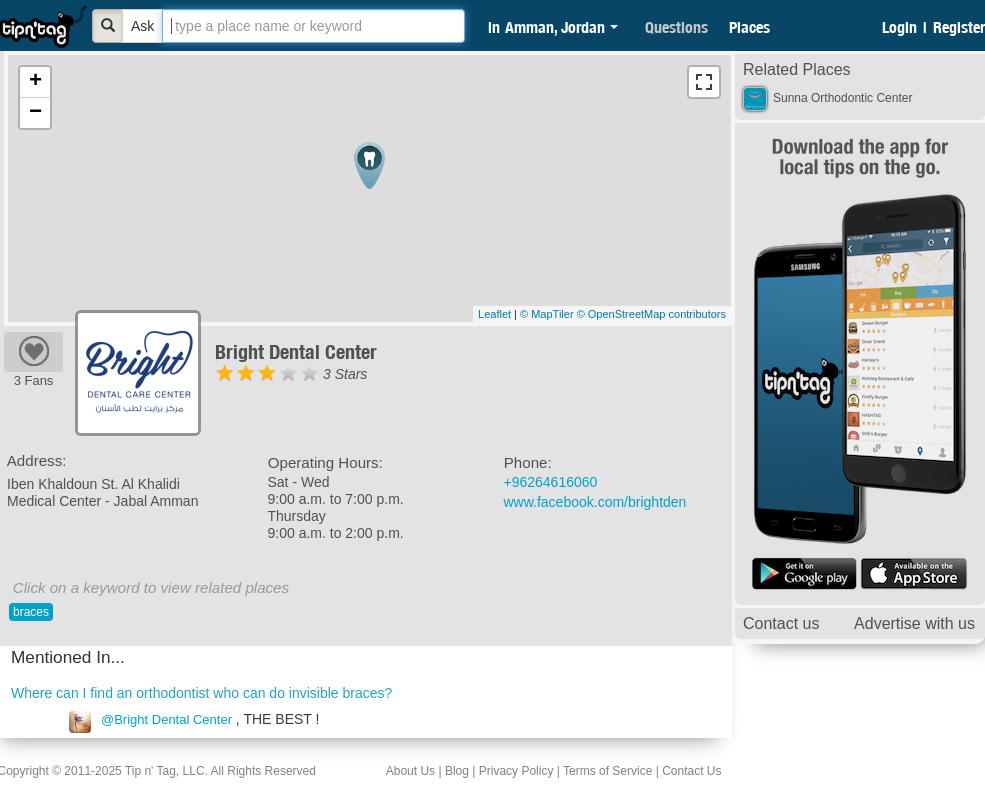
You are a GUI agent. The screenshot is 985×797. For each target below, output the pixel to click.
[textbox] (313, 26)
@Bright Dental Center (166, 719)
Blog (457, 771)
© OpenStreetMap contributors (651, 314)
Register (959, 27)
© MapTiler (547, 314)
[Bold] (108, 26)
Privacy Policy (516, 771)
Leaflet (494, 314)
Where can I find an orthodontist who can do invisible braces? (201, 693)
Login (899, 27)
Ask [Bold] (142, 26)
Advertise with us (914, 623)
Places (749, 27)
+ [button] (35, 82)
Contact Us (691, 771)
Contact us (781, 623)
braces (31, 612)
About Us (410, 771)
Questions (676, 27)
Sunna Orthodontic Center (842, 98)
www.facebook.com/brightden (595, 502)
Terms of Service (607, 771)
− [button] (35, 113)
